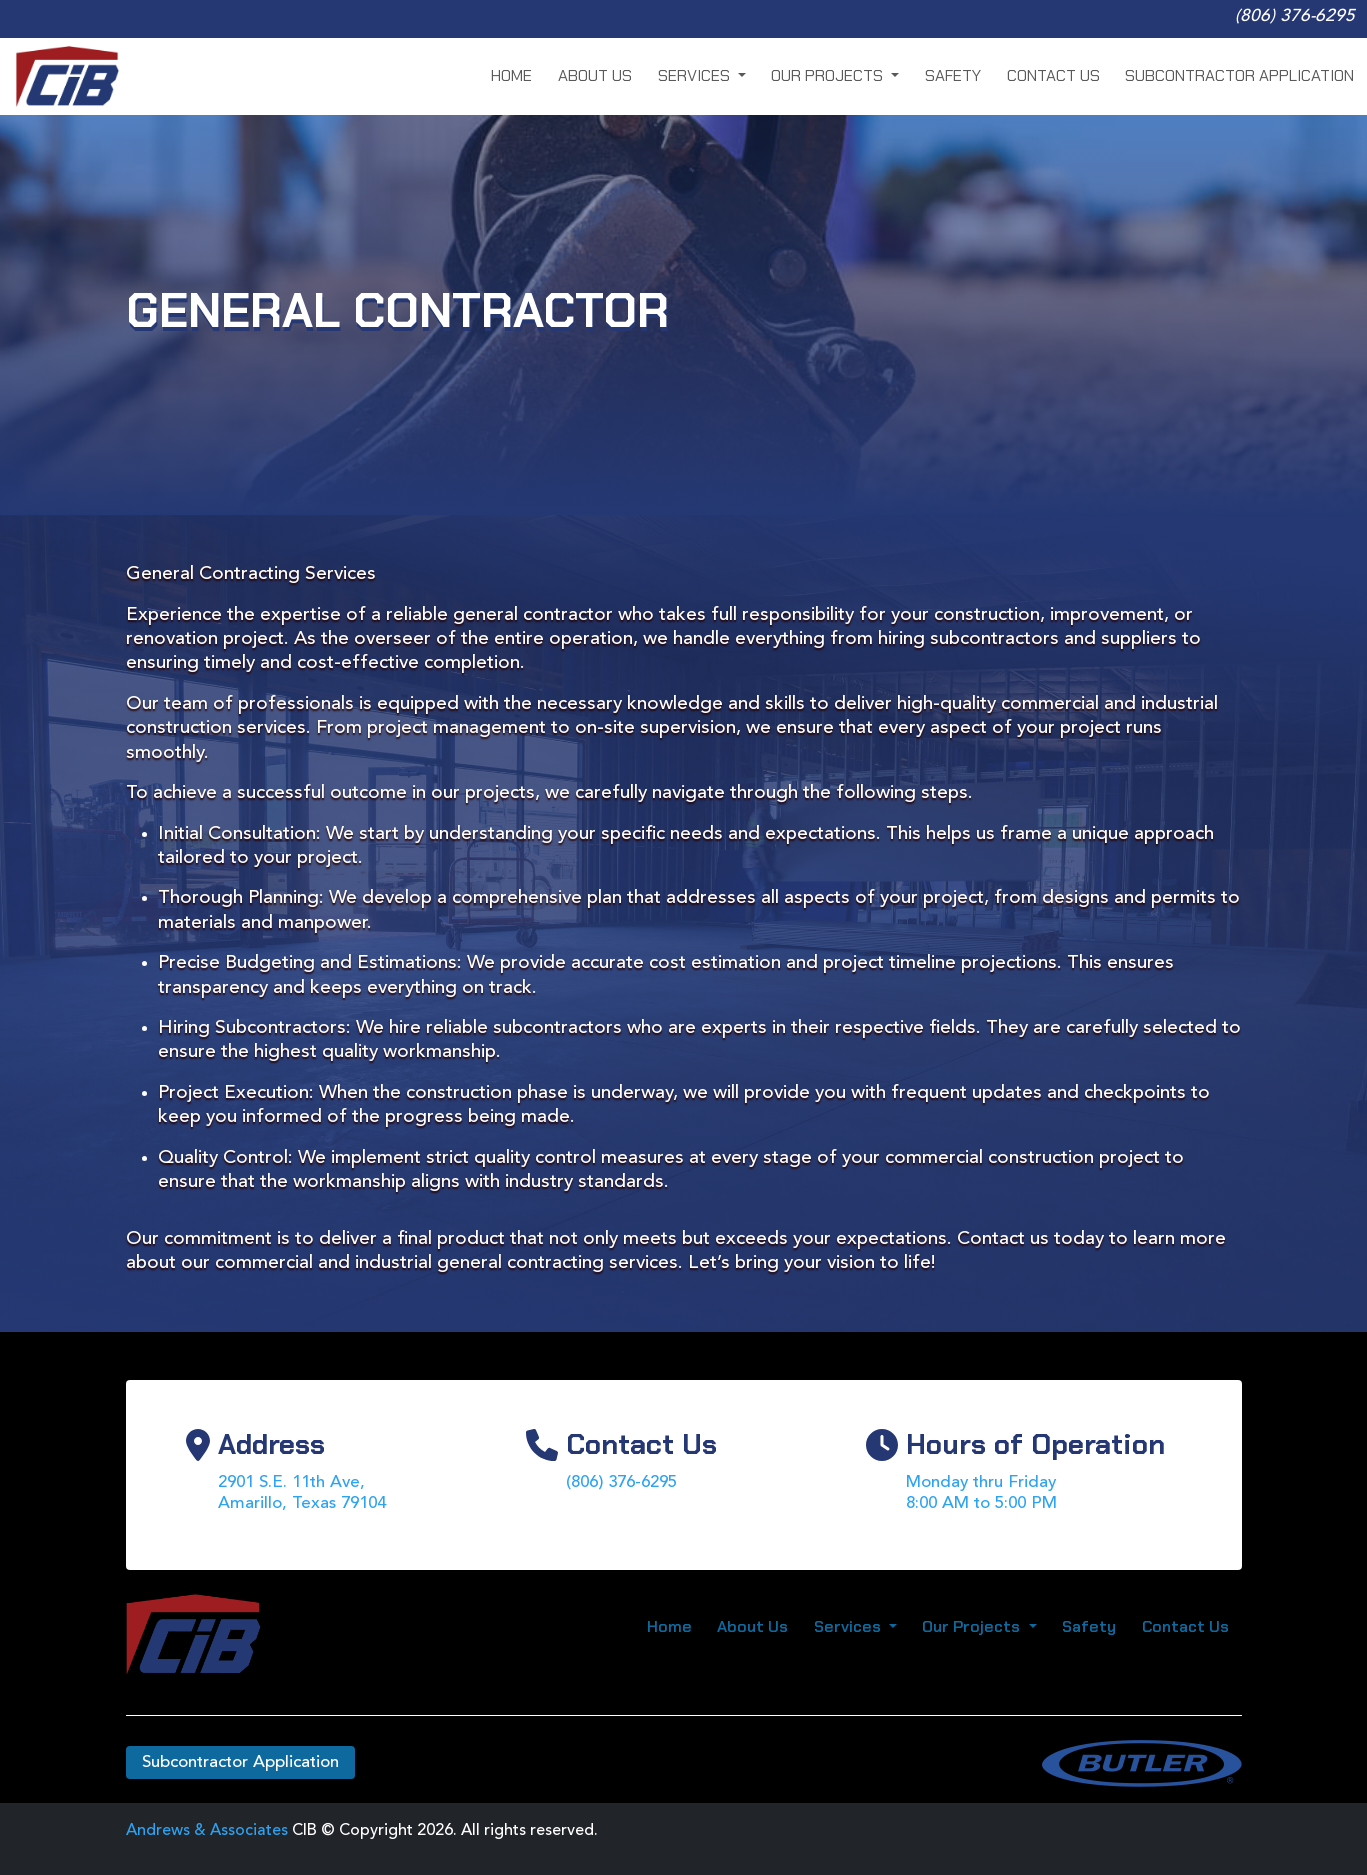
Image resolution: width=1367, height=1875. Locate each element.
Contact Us (1053, 75)
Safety (953, 75)
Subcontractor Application (1239, 75)
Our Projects (829, 75)
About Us (595, 75)
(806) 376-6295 (1295, 16)
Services (696, 75)
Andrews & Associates (207, 1831)
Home (511, 75)
